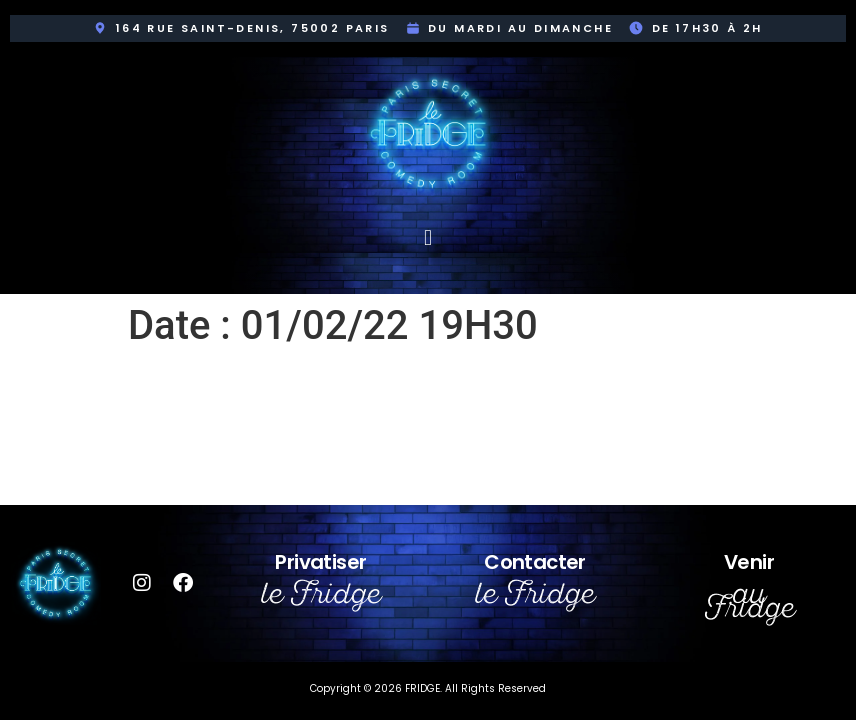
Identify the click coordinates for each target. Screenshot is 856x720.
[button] (427, 237)
